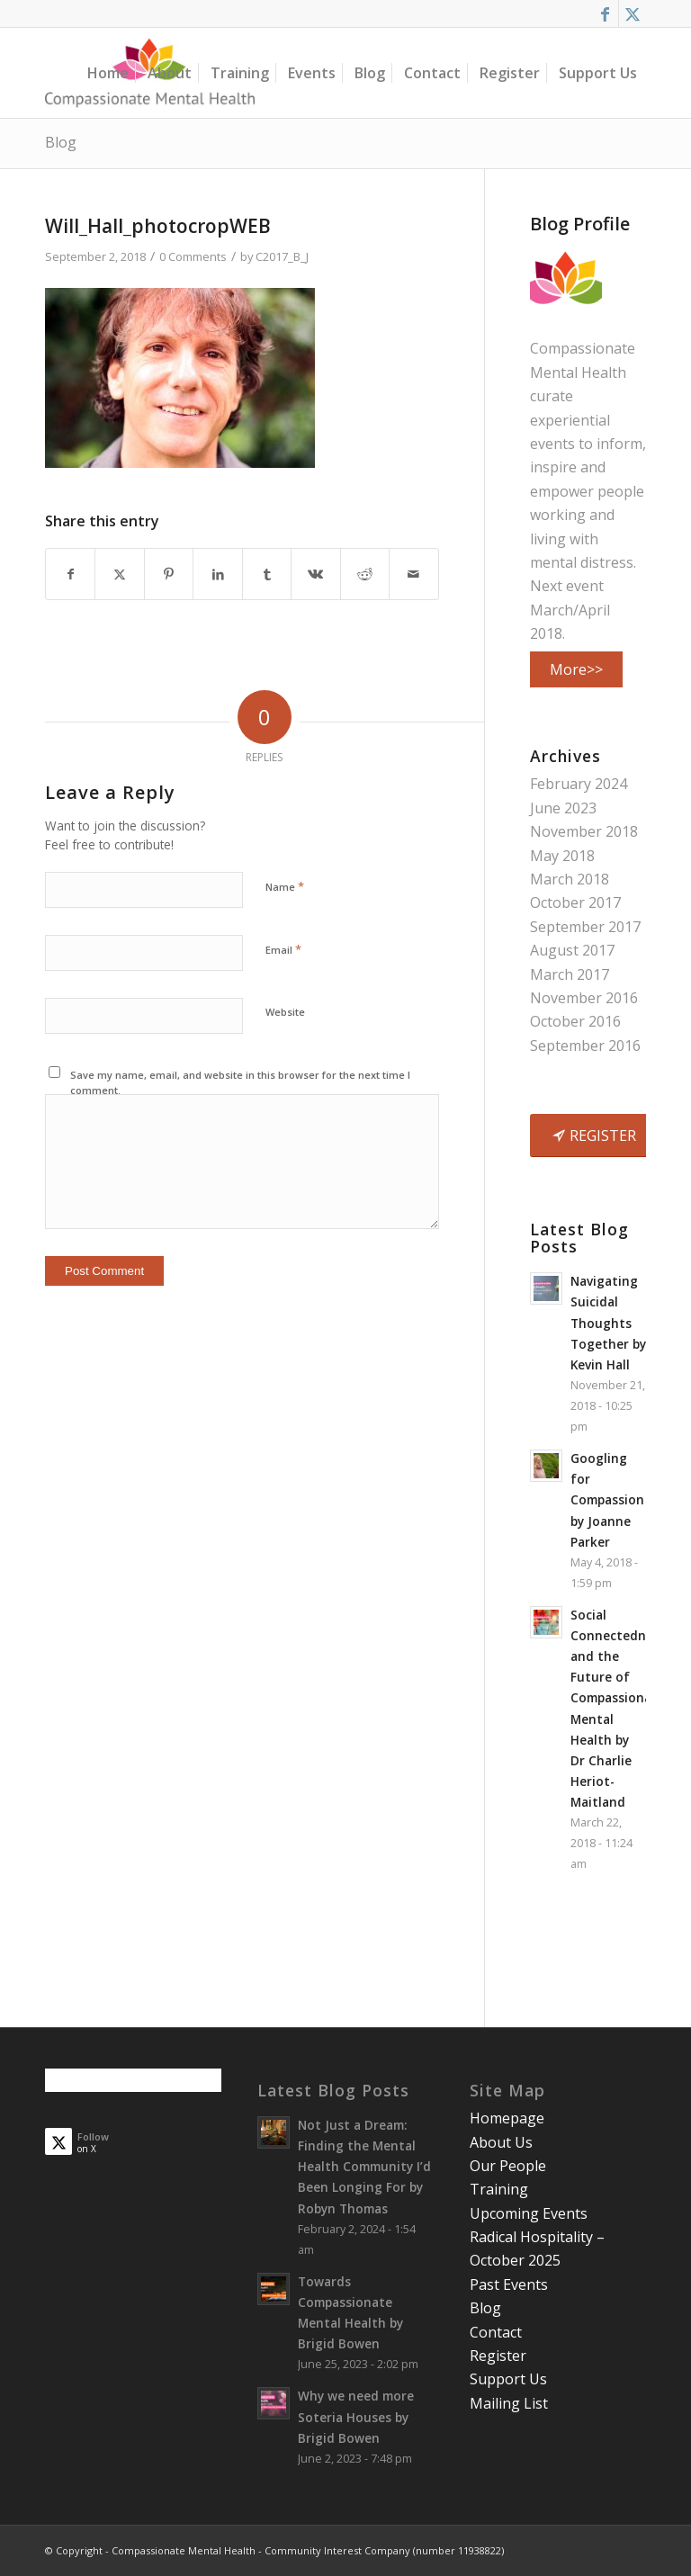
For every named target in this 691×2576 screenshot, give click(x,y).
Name (284, 886)
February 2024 (578, 784)
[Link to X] (632, 13)
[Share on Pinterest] (169, 574)
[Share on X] (119, 574)
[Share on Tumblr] (267, 574)
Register (498, 2355)
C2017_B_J (282, 256)
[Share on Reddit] (365, 574)
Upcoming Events (529, 2213)
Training (499, 2189)
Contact (496, 2332)
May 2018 (562, 856)
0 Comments (193, 256)
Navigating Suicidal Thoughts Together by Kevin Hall (608, 1322)
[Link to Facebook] (605, 13)
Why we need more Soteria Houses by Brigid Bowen (356, 2416)
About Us (501, 2142)
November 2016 (584, 998)
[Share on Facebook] (70, 574)
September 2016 (585, 1045)
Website (285, 1012)
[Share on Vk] (315, 574)
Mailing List (509, 2403)
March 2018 (569, 879)
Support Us (508, 2379)
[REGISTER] (596, 1135)
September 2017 (585, 927)
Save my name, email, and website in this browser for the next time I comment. (240, 1082)
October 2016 (575, 1021)
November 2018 (584, 831)
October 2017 (575, 902)
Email (283, 949)
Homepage (507, 2118)
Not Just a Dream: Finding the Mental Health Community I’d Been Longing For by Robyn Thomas (364, 2166)
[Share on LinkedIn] (217, 574)
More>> (576, 669)
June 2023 (563, 808)
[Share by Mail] (413, 574)
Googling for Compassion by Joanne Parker (607, 1499)
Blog (60, 142)
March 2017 (569, 974)
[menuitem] (108, 73)
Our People (508, 2166)
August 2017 (572, 950)
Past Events (509, 2284)
